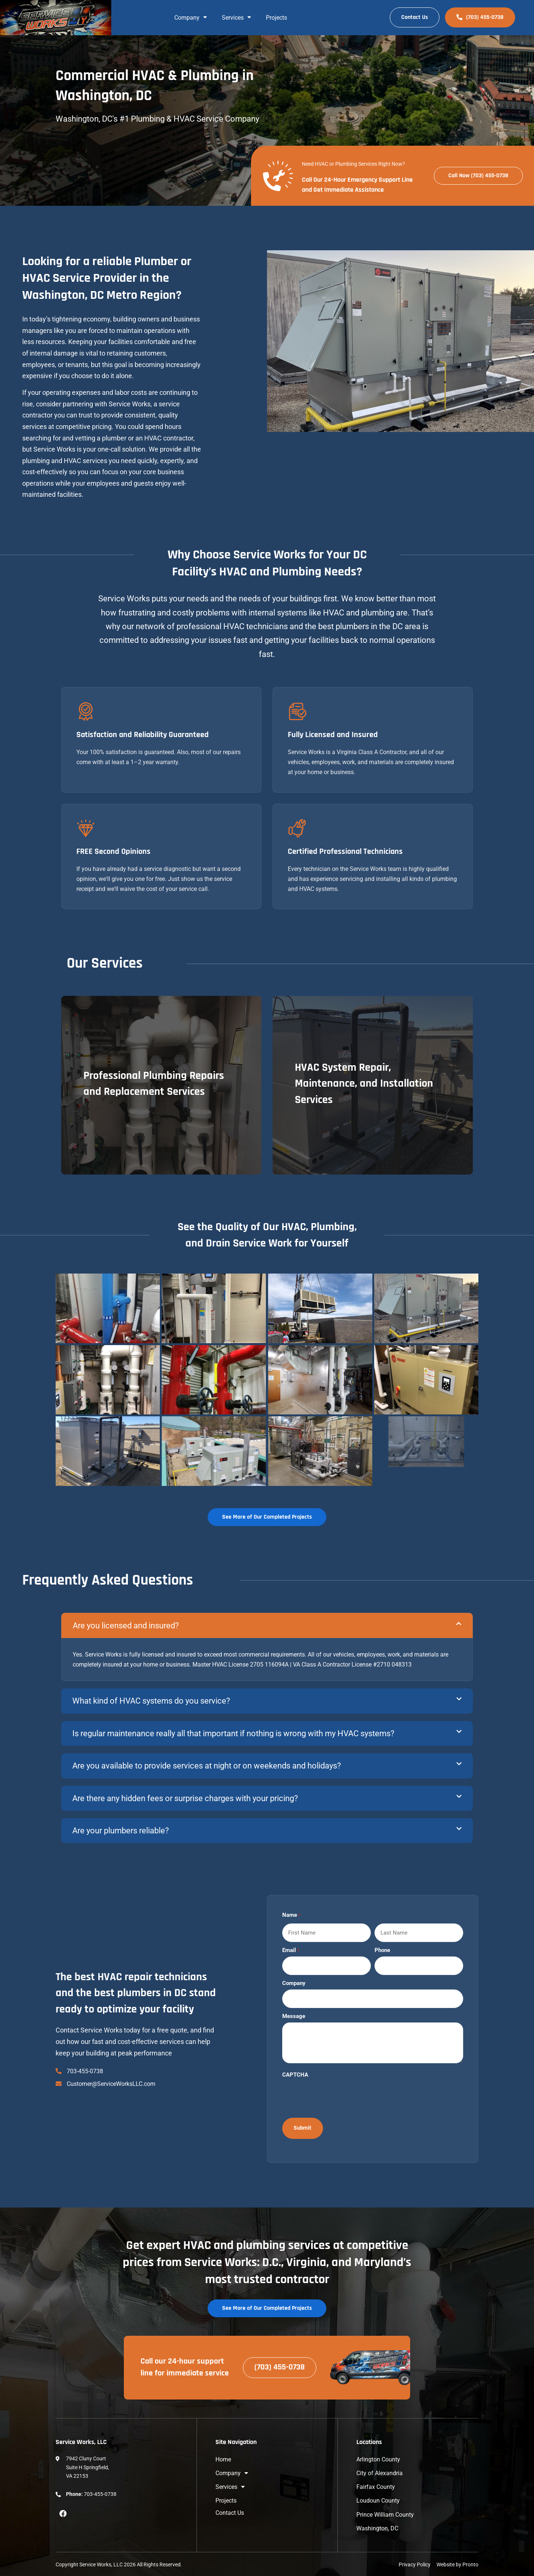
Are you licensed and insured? (126, 1625)
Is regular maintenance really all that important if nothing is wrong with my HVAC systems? (233, 1733)
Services (236, 18)
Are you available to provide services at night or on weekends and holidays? (206, 1765)
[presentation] (338, 2095)
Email (290, 1950)
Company (190, 18)
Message (293, 2016)
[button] (267, 1625)
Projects (276, 17)
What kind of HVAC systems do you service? (151, 1700)
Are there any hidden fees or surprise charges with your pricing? (185, 1798)
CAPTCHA (295, 2075)
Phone (382, 1950)
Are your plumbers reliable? (120, 1830)
